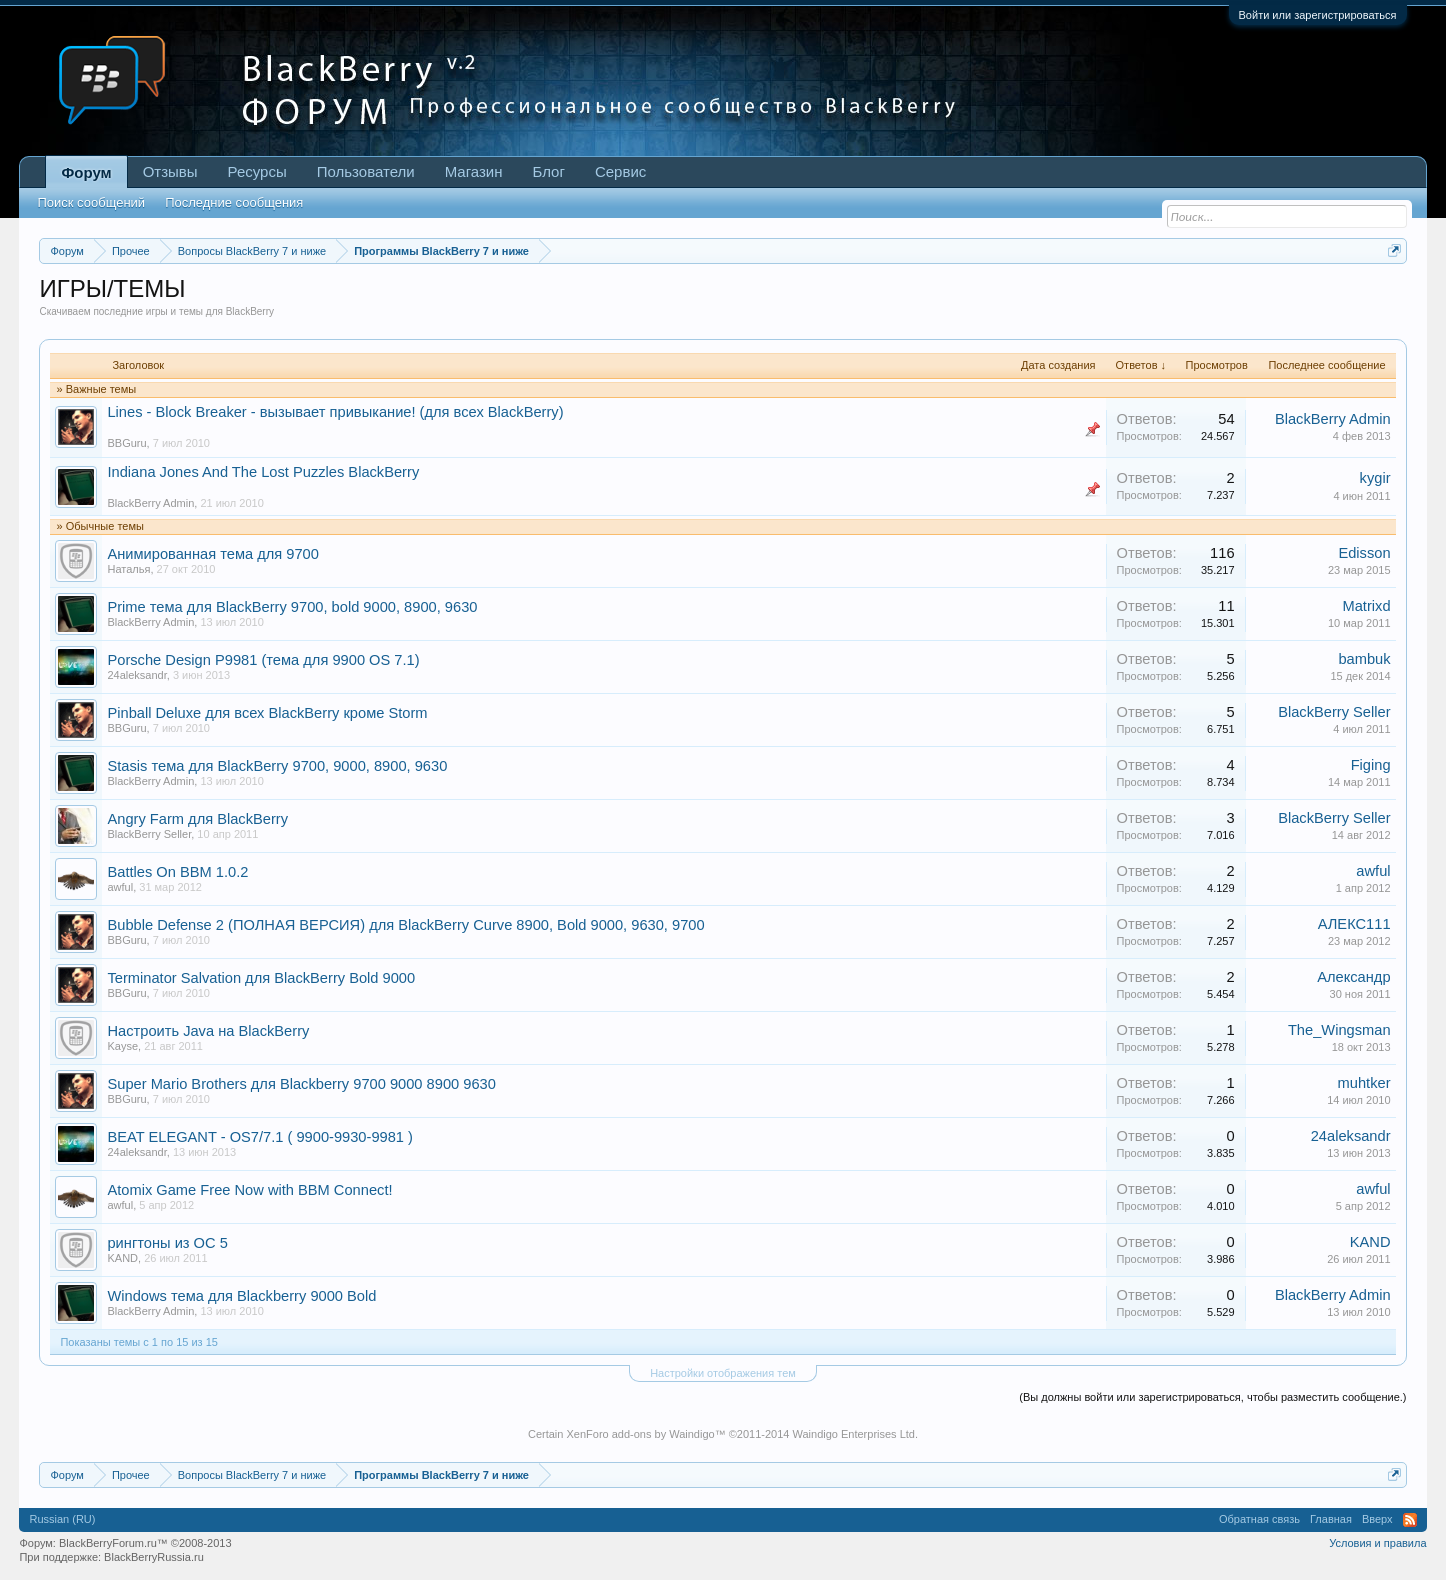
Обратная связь (1259, 1519)
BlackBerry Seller (1334, 712)
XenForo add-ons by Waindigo (640, 1434)
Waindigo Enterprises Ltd (853, 1434)
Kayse (122, 1046)
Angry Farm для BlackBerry (197, 819)
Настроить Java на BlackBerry (208, 1031)
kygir (1375, 478)
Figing (1371, 765)
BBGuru (126, 443)
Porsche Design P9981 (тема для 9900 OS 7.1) (263, 660)
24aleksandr (136, 675)
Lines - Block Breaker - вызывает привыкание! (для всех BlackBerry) (335, 412)
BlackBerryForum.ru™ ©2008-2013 (145, 1543)
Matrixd (1366, 606)
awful (120, 887)
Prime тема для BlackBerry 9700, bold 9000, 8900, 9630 (292, 607)
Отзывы (170, 171)
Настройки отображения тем (723, 1373)
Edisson (1364, 553)
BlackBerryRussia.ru (154, 1557)
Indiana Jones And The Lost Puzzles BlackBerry (263, 472)
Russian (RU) (62, 1519)
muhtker (1364, 1083)
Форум (86, 172)
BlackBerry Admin (1333, 419)
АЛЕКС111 (1354, 924)
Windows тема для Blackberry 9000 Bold (241, 1296)
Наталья (128, 569)
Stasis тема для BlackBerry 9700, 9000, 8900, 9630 (277, 766)
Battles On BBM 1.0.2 (177, 872)
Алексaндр (1353, 977)
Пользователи (366, 171)
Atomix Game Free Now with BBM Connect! (249, 1190)
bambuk (1364, 659)
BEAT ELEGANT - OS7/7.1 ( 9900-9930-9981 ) (260, 1137)
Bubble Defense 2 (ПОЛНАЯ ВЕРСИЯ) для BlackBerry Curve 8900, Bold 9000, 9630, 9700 (405, 925)
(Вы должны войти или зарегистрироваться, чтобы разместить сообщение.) (1212, 1397)
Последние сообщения (234, 202)
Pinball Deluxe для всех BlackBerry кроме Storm (267, 713)
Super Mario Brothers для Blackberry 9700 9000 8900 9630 (301, 1084)
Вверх (1377, 1519)
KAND (122, 1258)
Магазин (474, 171)
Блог (549, 171)
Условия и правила (1377, 1543)
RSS (1410, 1520)
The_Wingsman (1339, 1030)
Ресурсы (257, 171)
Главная (1331, 1519)
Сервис (620, 171)
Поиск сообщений (91, 202)
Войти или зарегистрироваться (1318, 15)
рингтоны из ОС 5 (167, 1243)
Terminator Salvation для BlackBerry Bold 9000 (261, 978)
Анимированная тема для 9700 (212, 554)
